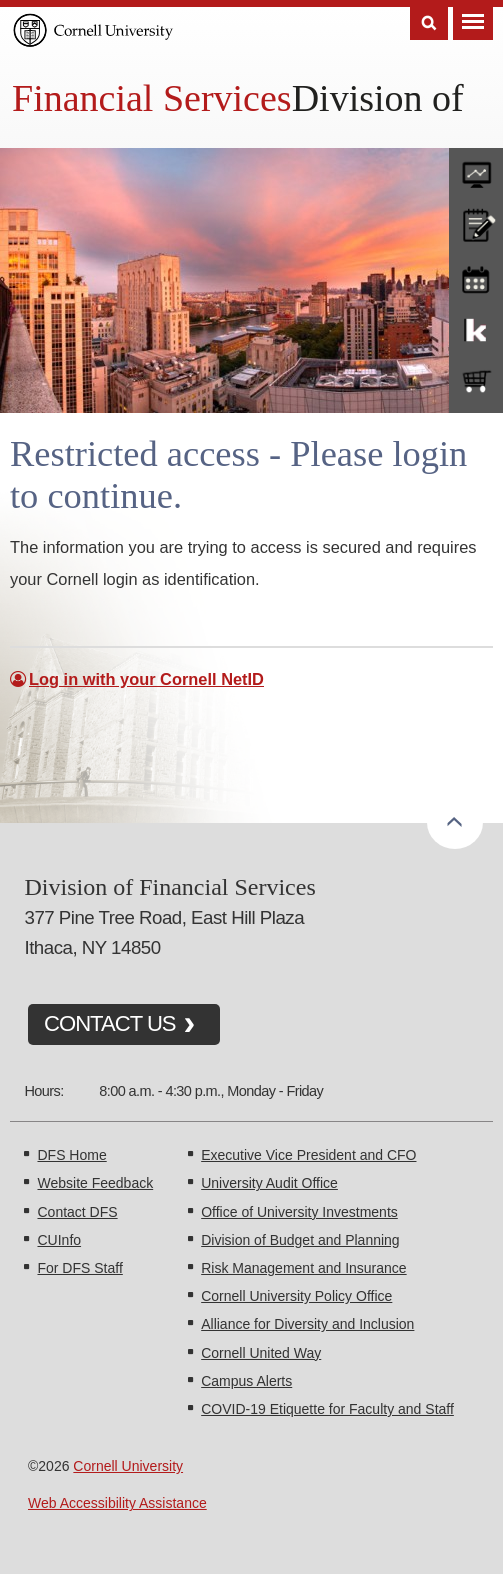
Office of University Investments (299, 1212)
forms (476, 170)
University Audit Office (269, 1183)
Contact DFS (77, 1212)
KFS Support (476, 329)
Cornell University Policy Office (296, 1296)
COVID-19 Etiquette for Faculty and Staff (327, 1409)
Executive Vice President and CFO (308, 1155)
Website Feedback (95, 1183)
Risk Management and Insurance (303, 1268)
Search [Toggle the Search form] (429, 23)
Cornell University (128, 1466)
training (476, 276)
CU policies (476, 223)
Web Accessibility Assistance (117, 1503)
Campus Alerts (246, 1381)
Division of (378, 98)
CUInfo (59, 1240)
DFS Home (71, 1155)
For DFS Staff (79, 1268)
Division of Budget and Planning (300, 1240)
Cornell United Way (261, 1353)
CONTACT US (110, 1023)
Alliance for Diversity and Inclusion (307, 1324)
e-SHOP (476, 382)
